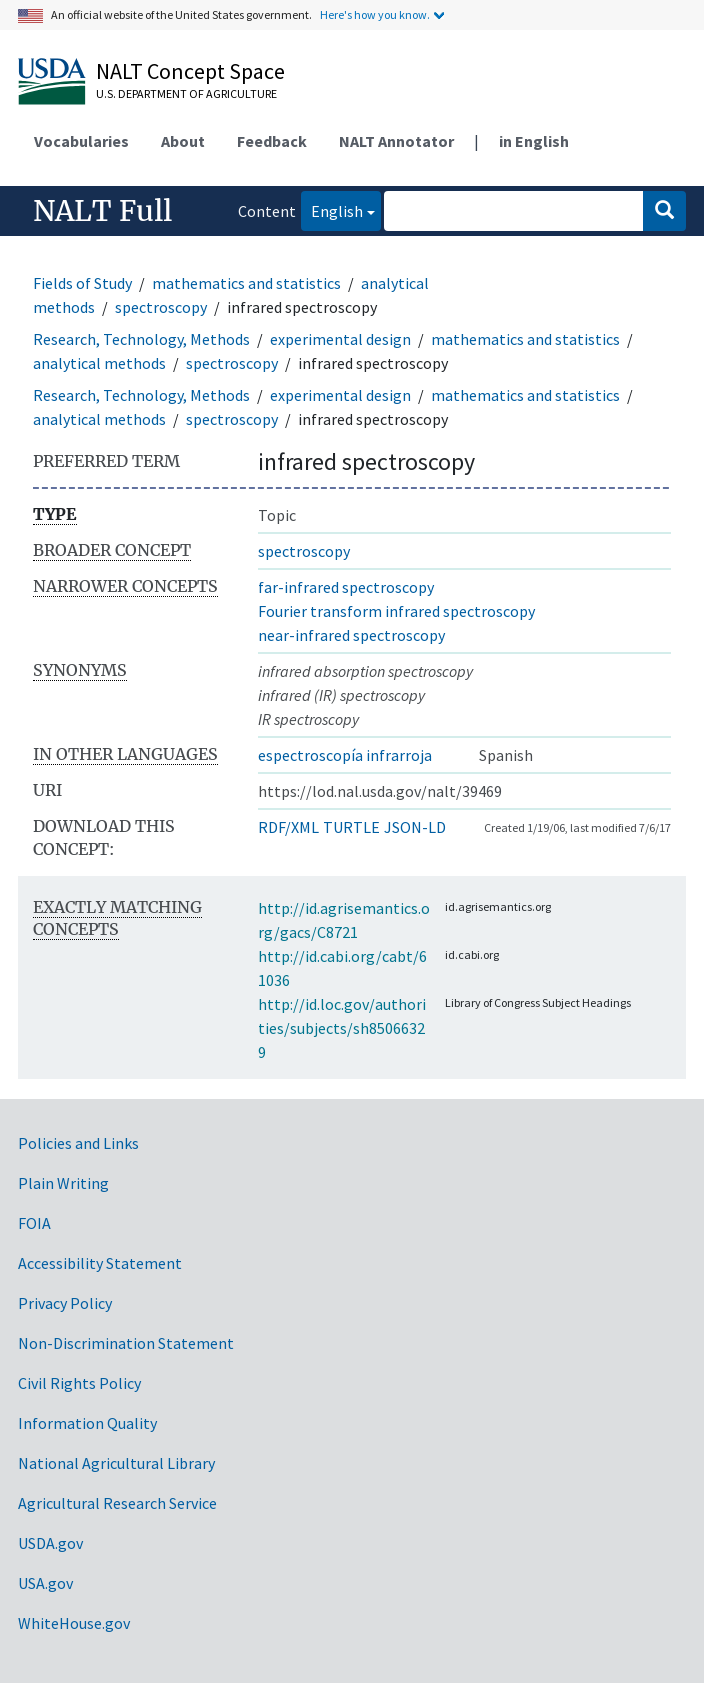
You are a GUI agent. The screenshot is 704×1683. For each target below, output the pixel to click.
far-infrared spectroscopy (346, 587)
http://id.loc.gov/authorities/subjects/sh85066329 (342, 1028)
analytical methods (99, 363)
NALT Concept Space (190, 71)
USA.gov (45, 1583)
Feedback (272, 141)
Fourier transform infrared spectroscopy (396, 611)
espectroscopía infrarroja (345, 755)
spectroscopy (161, 307)
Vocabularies (81, 141)
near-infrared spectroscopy (351, 635)
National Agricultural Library (116, 1463)
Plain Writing (63, 1183)
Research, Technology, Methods (141, 339)
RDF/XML (288, 827)
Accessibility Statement (100, 1263)
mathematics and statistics (246, 283)
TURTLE (351, 827)
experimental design (340, 339)
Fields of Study (82, 283)
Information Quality (87, 1423)
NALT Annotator (396, 141)
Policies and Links (78, 1143)
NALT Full (102, 211)
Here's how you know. (375, 14)
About (183, 141)
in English (534, 141)
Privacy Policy (65, 1303)
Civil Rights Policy (79, 1383)
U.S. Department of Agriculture (186, 93)
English (332, 209)
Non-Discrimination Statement (126, 1343)
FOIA (34, 1223)
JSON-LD (415, 827)
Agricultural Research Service (117, 1503)
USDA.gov (50, 1543)
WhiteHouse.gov (74, 1623)
